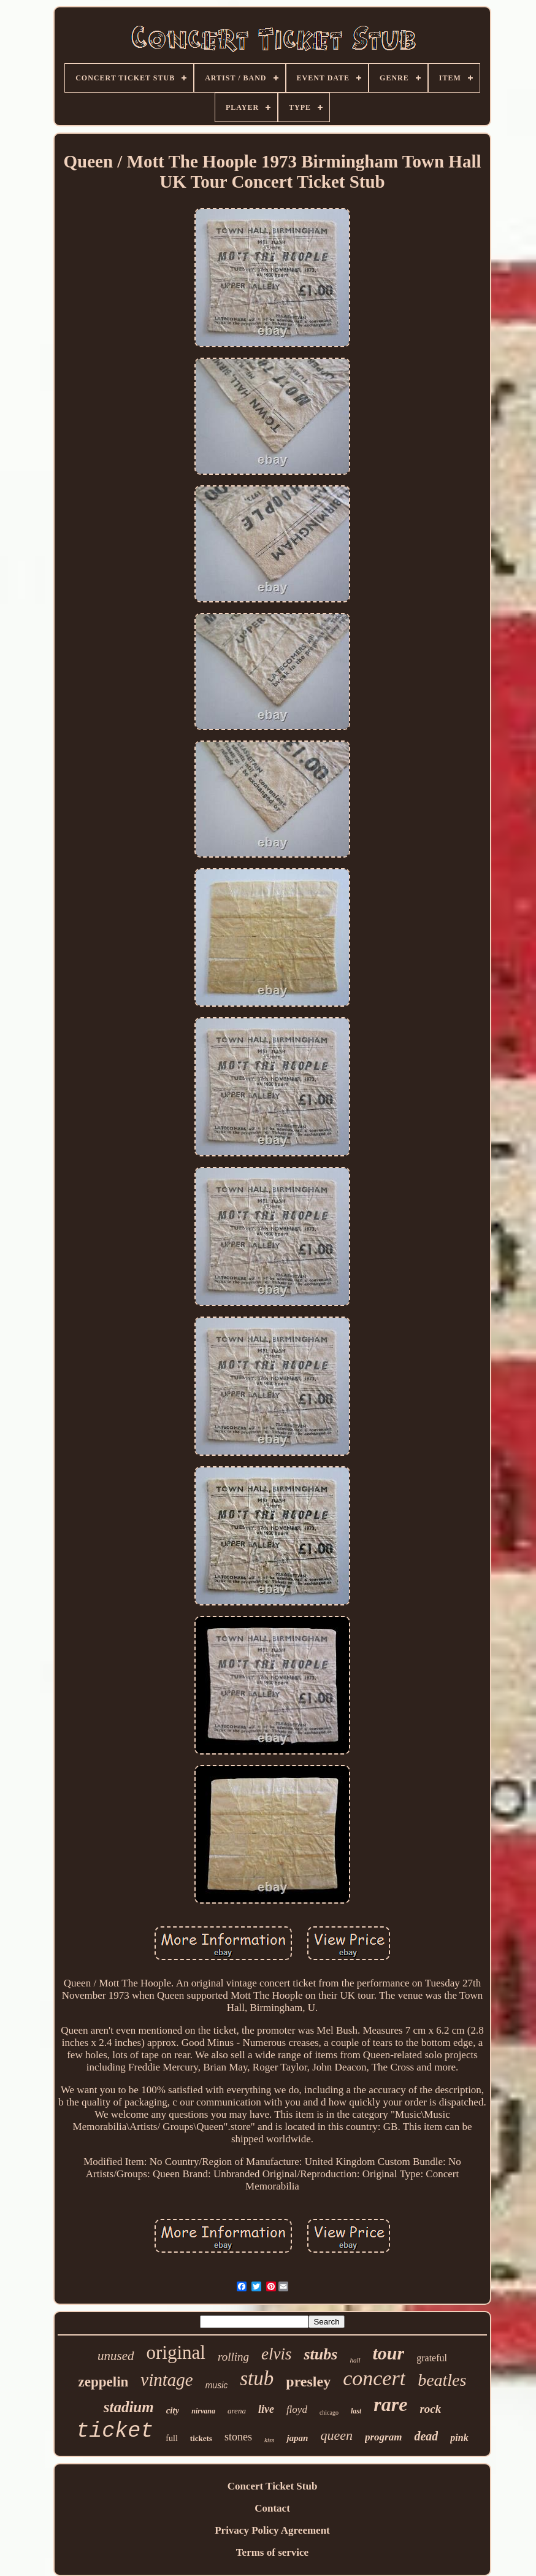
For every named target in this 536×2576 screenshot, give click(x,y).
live (266, 2409)
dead (426, 2436)
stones (238, 2437)
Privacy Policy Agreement (272, 2530)
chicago (329, 2412)
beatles (442, 2380)
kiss (269, 2439)
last (356, 2411)
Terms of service (272, 2552)
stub (257, 2378)
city (173, 2410)
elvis (276, 2354)
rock (430, 2408)
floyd (296, 2409)
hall (355, 2360)
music (216, 2385)
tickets (201, 2438)
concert (374, 2378)
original (176, 2352)
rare (390, 2404)
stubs (320, 2354)
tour (389, 2353)
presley (308, 2382)
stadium (129, 2407)
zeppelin (103, 2382)
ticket (114, 2431)
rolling (233, 2356)
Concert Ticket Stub (273, 2486)
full (171, 2438)
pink (459, 2437)
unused (116, 2355)
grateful (431, 2358)
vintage (166, 2380)
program (383, 2437)
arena (237, 2410)
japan (297, 2438)
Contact (272, 2508)
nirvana (203, 2411)
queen (336, 2435)
